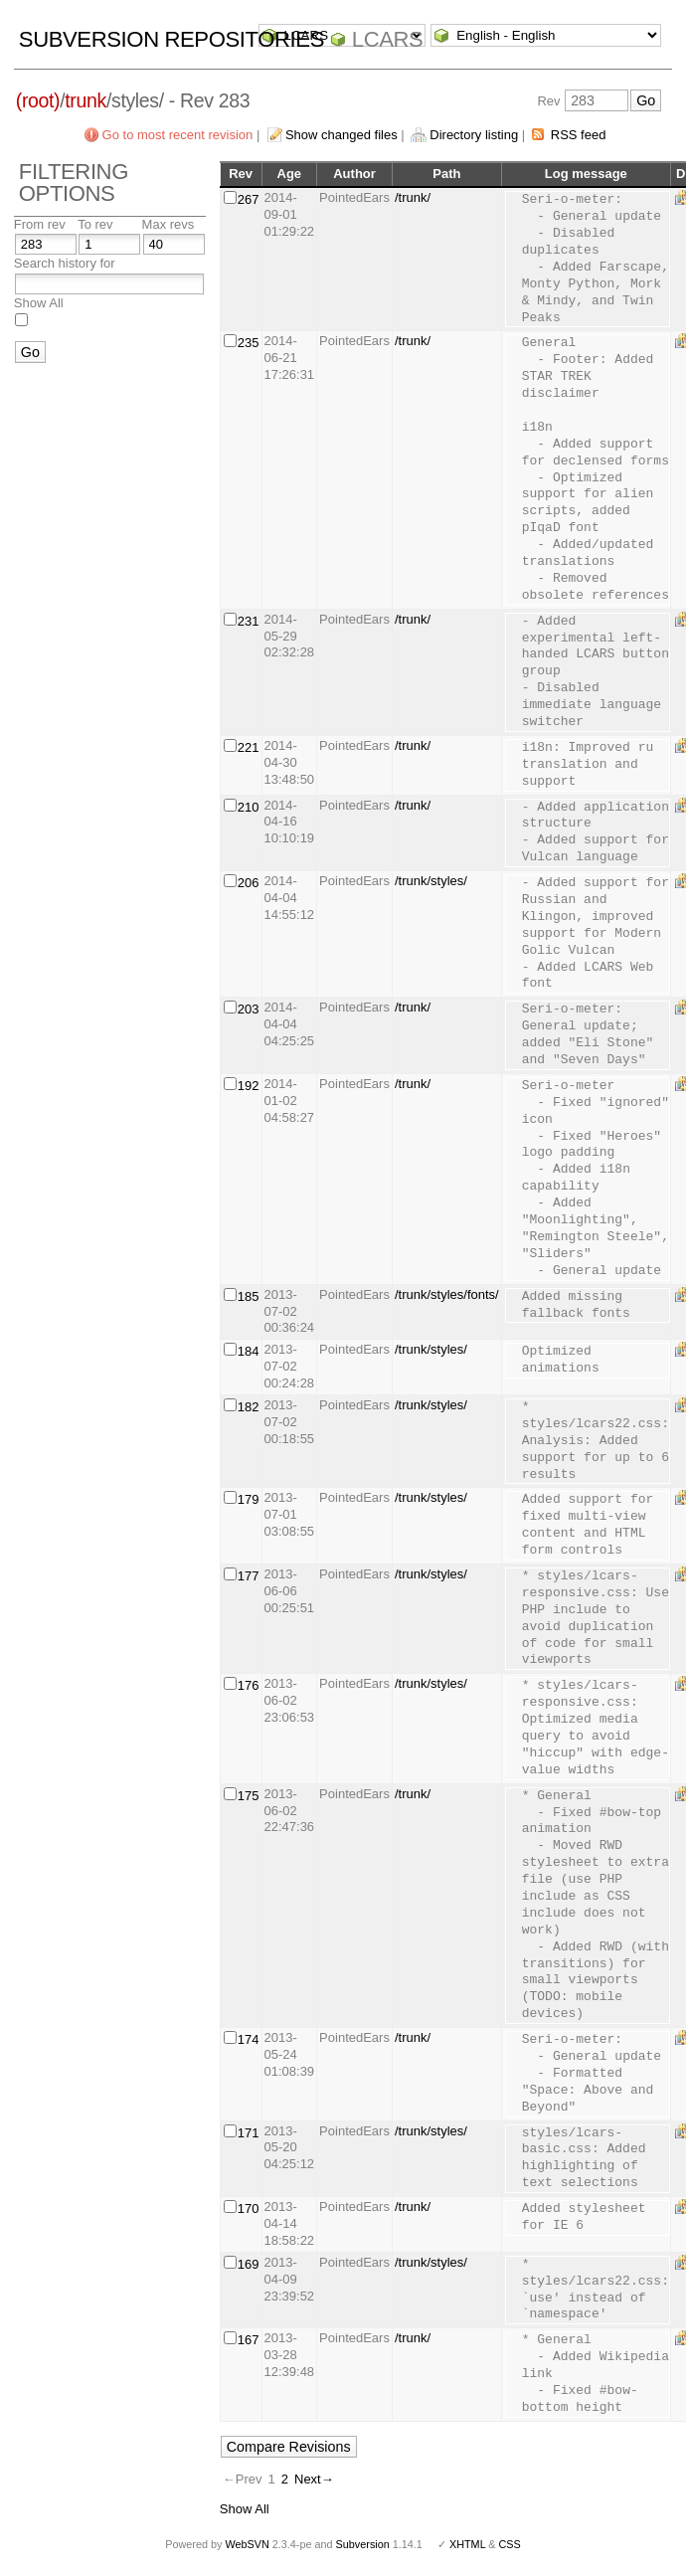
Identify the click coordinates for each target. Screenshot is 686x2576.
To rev (95, 224)
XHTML (467, 2544)
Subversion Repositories (171, 39)
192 (248, 1085)
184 (248, 1351)
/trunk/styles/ (431, 880)
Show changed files (341, 134)
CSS (510, 2544)
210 (248, 807)
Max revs (168, 224)
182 (248, 1406)
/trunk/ (412, 197)
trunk (85, 100)
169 (248, 2264)
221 (248, 747)
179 (248, 1499)
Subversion (363, 2544)
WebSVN (246, 2544)
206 (248, 882)
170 (248, 2208)
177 (248, 1575)
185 (248, 1296)
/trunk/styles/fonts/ (447, 1294)
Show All (39, 302)
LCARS (388, 39)
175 (248, 1795)
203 (248, 1009)
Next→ (314, 2479)
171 (248, 2132)
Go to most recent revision (178, 134)
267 (248, 199)
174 (248, 2039)
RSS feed (578, 134)
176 (248, 1685)
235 (248, 342)
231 (248, 621)
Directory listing (473, 134)
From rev (40, 224)
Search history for (64, 263)
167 (248, 2339)
